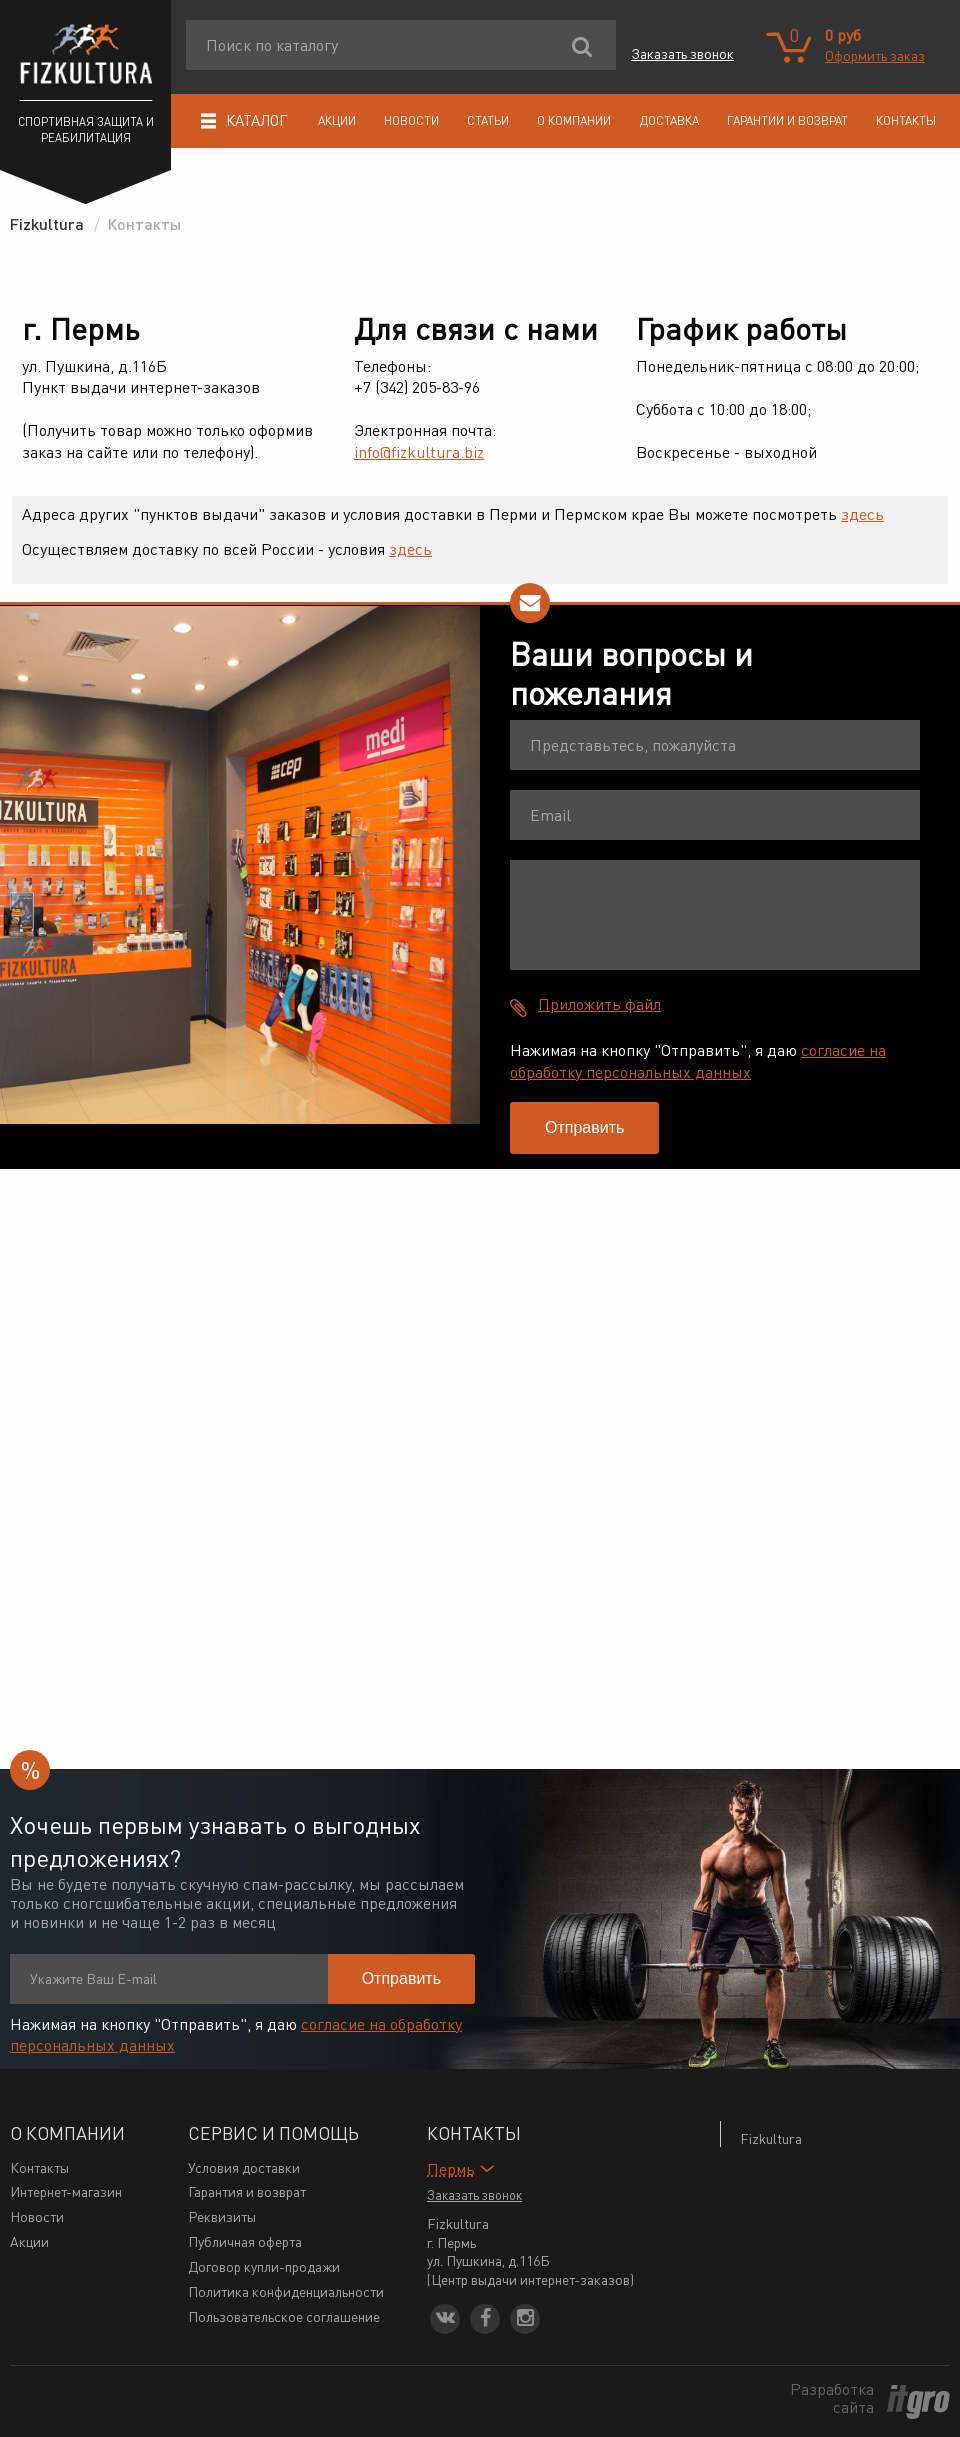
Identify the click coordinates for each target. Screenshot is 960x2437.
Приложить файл (599, 1003)
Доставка (669, 120)
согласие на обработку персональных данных (698, 1060)
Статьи (488, 120)
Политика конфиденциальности (286, 2291)
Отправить (584, 1127)
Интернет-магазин (66, 2191)
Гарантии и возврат (787, 120)
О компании (574, 120)
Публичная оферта (245, 2241)
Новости (411, 120)
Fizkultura (771, 2138)
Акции (337, 120)
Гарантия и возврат (247, 2191)
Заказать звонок (682, 53)
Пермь (451, 2168)
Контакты (906, 120)
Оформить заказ (875, 55)
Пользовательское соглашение (284, 2316)
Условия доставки (244, 2167)
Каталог (244, 120)
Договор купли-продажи (264, 2266)
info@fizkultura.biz (419, 451)
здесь (862, 513)
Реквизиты (222, 2216)
